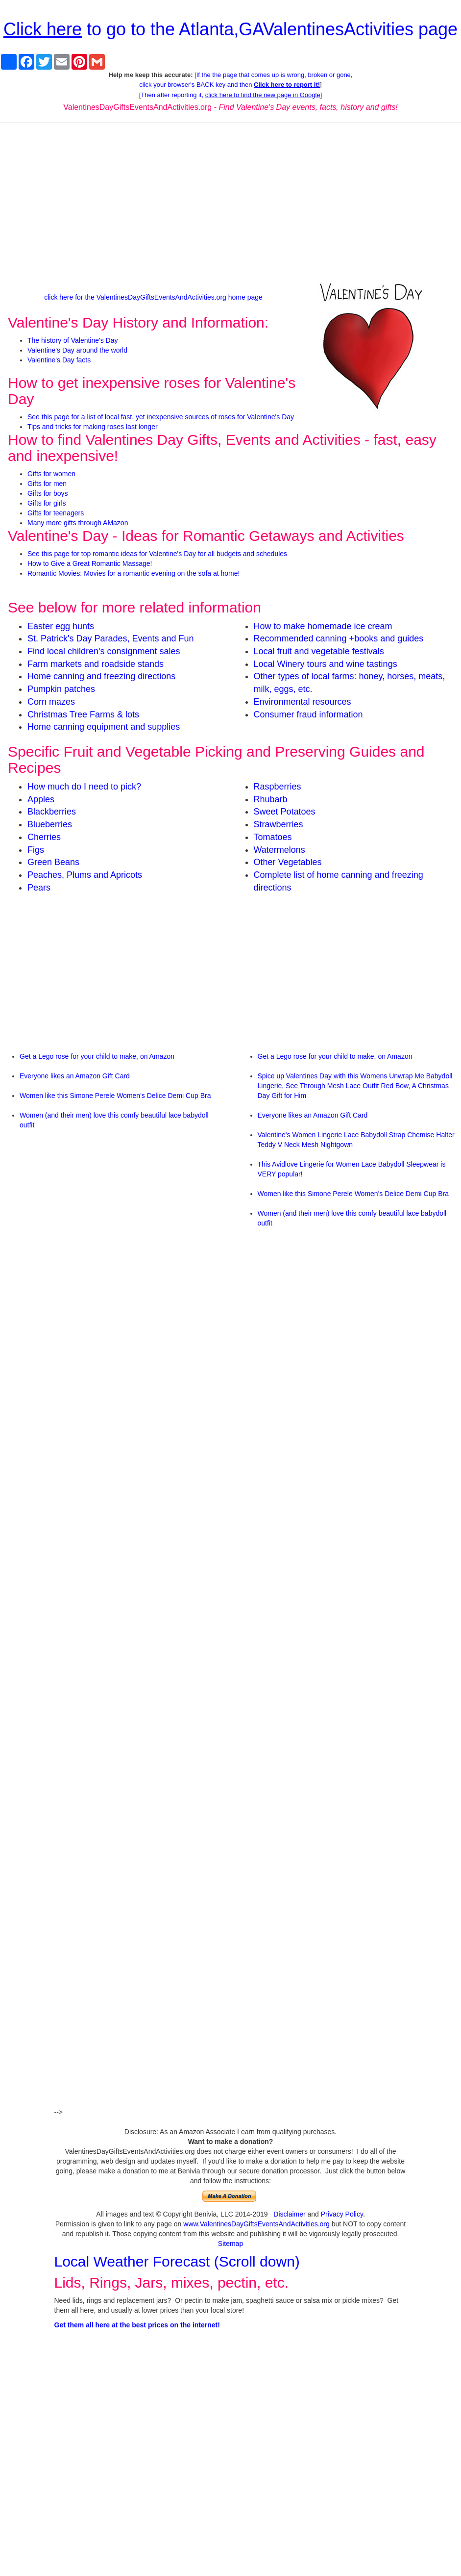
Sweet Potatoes (284, 811)
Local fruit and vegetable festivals (319, 651)
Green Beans (53, 862)
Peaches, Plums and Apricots (84, 875)
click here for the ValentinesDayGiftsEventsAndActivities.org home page (153, 297)
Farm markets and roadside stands (95, 664)
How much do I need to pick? (84, 786)
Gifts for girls (46, 503)
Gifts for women (51, 474)
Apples (40, 799)
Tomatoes (273, 837)
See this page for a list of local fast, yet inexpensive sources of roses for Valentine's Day (160, 417)
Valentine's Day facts (59, 360)
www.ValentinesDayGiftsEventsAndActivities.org (256, 2224)
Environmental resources (302, 702)
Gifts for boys (47, 493)
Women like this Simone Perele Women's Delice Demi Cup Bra (115, 1095)
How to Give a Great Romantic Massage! (89, 563)
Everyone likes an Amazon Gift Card (75, 1076)
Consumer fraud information (308, 714)
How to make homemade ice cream (323, 626)
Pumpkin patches (61, 689)
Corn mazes (51, 702)
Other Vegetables (288, 862)
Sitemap (230, 2243)
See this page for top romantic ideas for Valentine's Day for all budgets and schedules (157, 554)
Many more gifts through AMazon (77, 523)
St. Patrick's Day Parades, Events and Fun (110, 638)
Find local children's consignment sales (103, 651)
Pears (38, 888)
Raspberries (277, 786)
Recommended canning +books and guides (339, 638)
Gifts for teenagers (55, 513)
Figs (35, 850)
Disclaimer (289, 2214)
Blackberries (51, 811)
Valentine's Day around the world (77, 350)
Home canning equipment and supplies (103, 727)
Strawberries (278, 824)
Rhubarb (271, 799)
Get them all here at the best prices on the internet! (137, 2325)
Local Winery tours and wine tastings (325, 664)
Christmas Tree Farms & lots (83, 714)
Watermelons (279, 850)
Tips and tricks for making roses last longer (92, 427)
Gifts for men (47, 483)
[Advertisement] (231, 201)
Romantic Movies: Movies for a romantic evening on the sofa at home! (133, 573)
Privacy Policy (342, 2214)
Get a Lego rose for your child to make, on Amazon (97, 1056)
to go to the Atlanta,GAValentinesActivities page (230, 29)
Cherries (44, 837)
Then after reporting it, (230, 95)
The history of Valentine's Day (72, 340)
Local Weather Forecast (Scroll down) (177, 2261)
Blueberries (49, 824)
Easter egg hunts (60, 626)
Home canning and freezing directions (101, 676)
